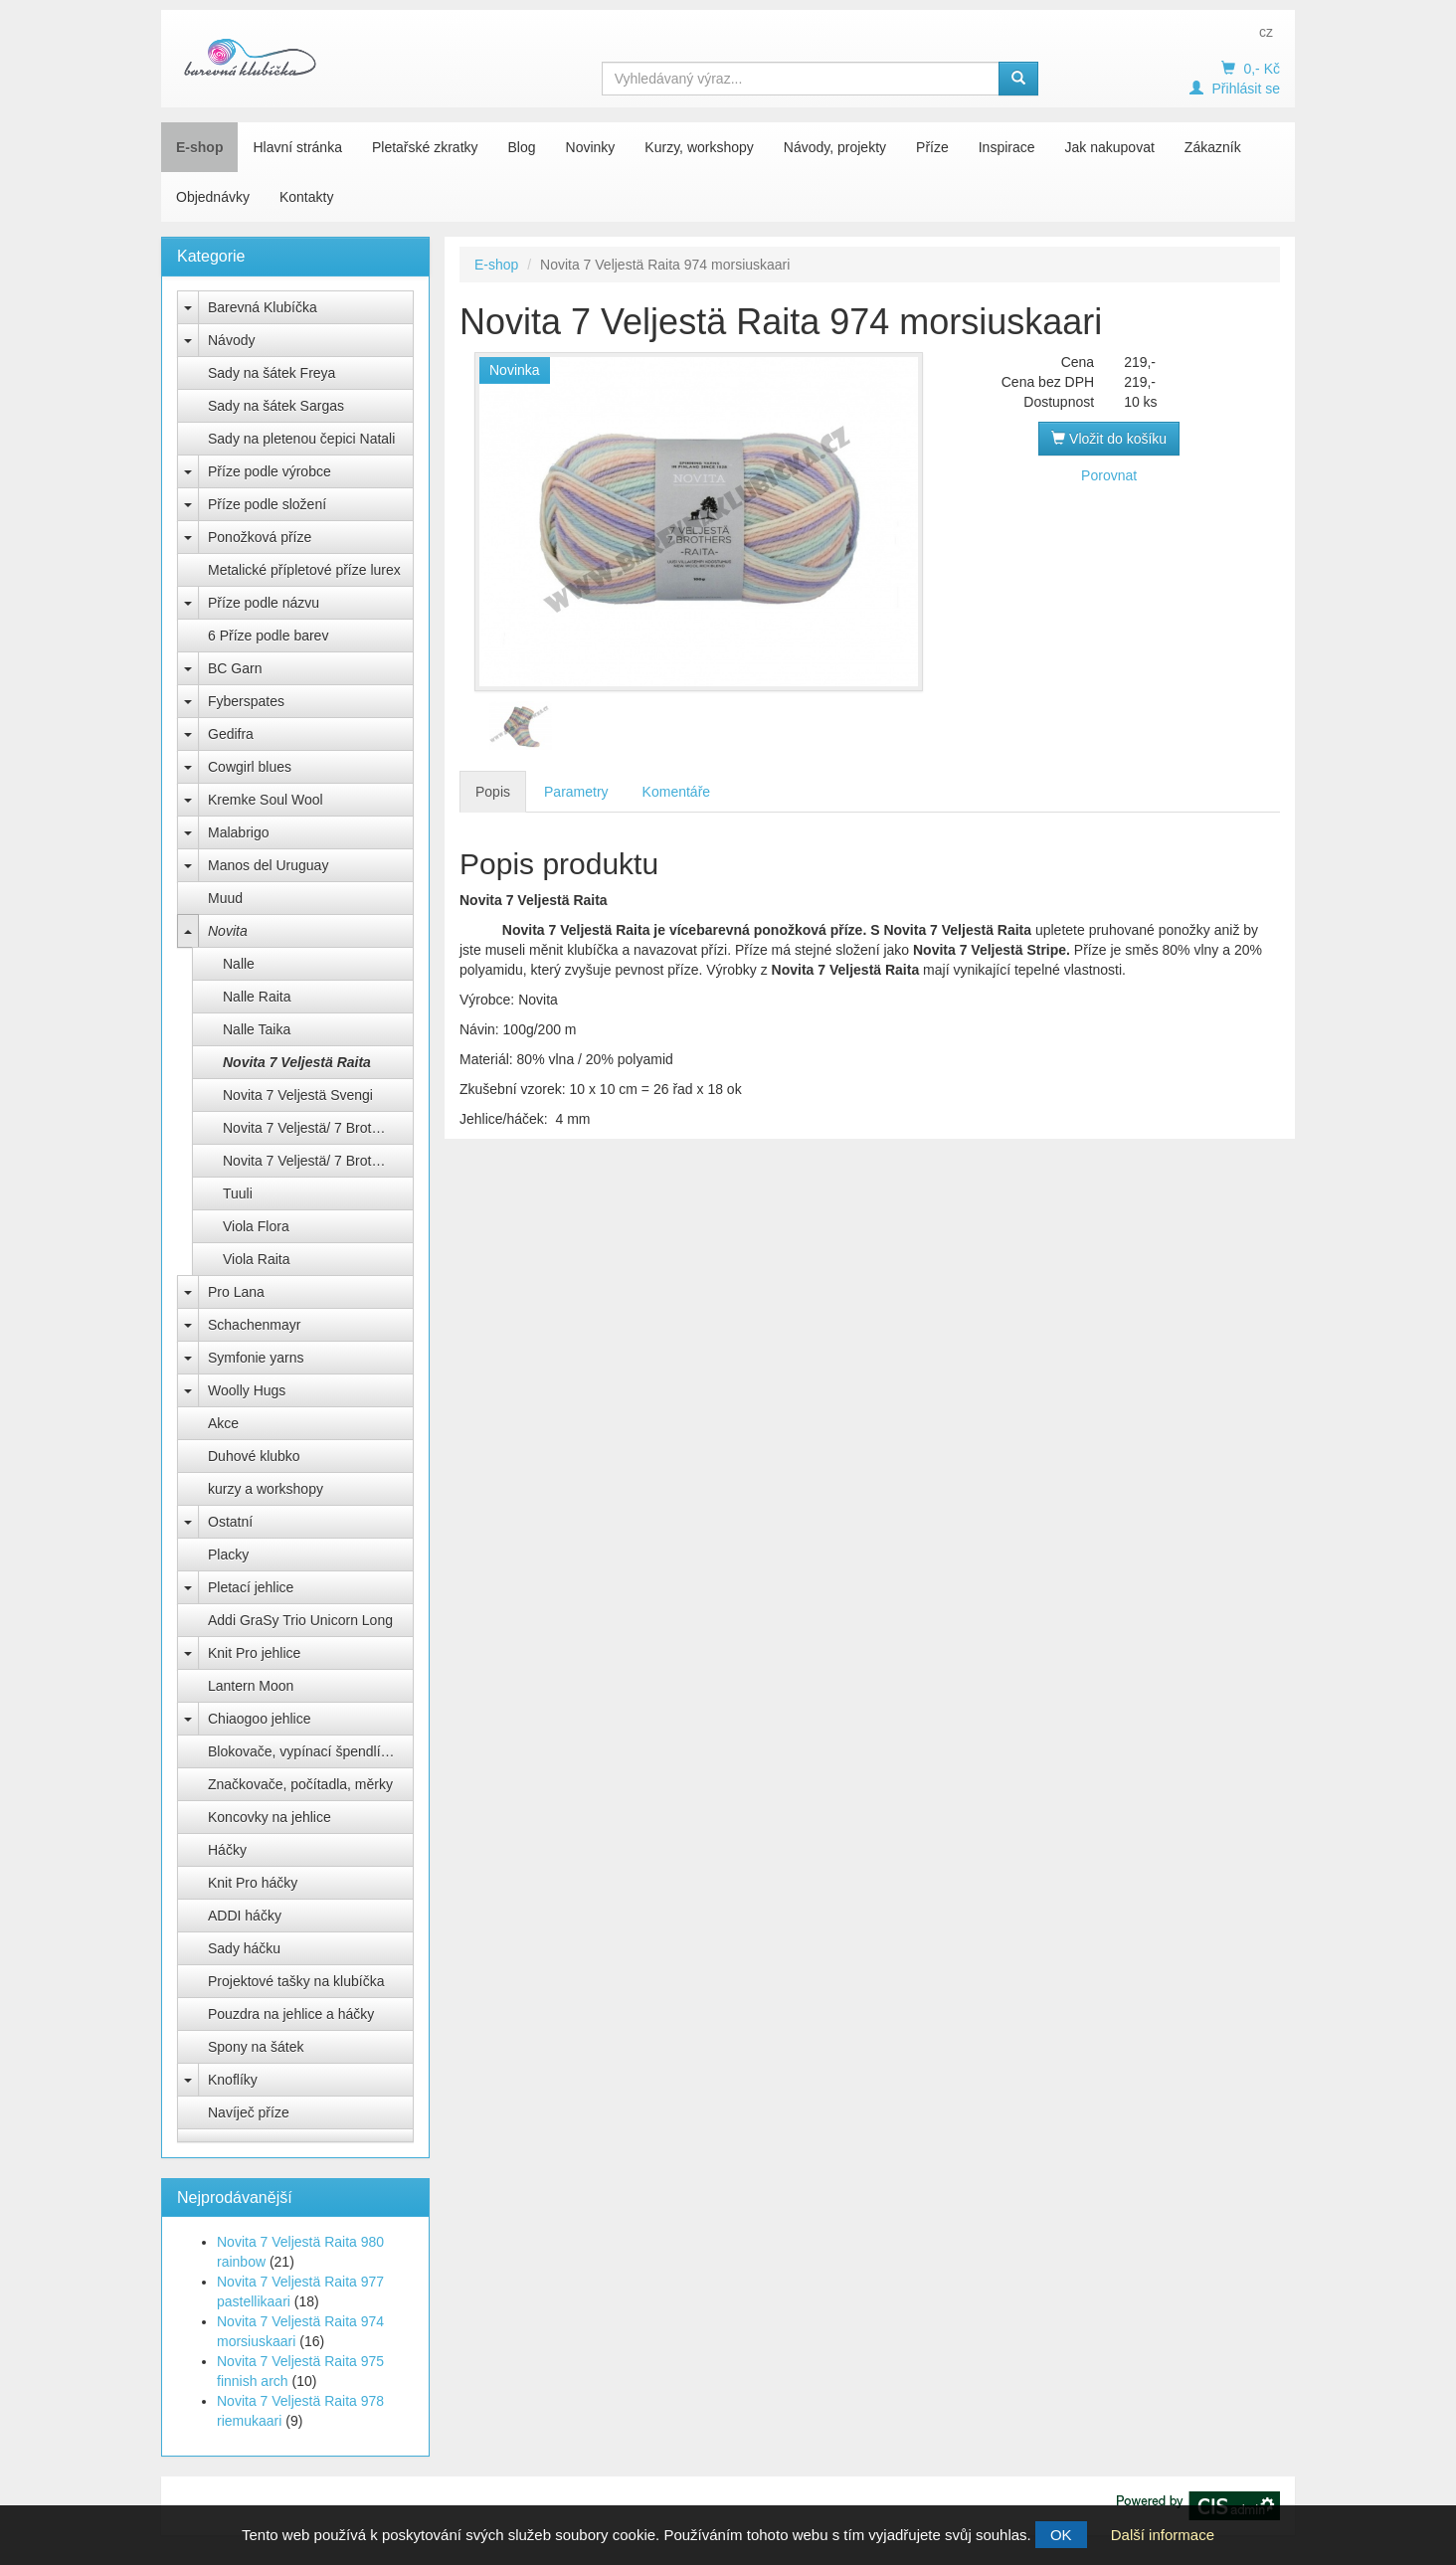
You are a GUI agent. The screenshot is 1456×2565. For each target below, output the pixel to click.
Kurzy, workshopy (698, 147)
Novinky (591, 147)
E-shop (199, 147)
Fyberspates (246, 701)
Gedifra (231, 734)
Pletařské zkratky (425, 147)
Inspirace (1007, 147)
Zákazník (1212, 147)
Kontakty (306, 197)
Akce (223, 1423)
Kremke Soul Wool (265, 800)
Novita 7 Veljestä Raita (297, 1062)
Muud (225, 898)
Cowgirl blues (249, 767)
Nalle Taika (256, 1029)
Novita (228, 931)
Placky (228, 1554)
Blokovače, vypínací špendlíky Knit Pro (311, 1751)
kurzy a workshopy (265, 1489)
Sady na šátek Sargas (276, 406)
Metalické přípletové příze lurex (304, 570)
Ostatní (230, 1522)
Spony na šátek (256, 2047)
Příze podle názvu (263, 603)
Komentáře (676, 792)
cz (1266, 32)
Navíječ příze (248, 2112)
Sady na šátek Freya (271, 373)
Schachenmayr (254, 1325)
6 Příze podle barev (268, 635)
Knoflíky (233, 2080)
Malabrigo (238, 832)
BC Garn (235, 668)
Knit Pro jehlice (254, 1653)
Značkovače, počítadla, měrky (300, 1784)
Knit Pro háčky (252, 1883)
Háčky (227, 1850)
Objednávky (213, 197)
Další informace (1162, 2534)
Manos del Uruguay (268, 865)
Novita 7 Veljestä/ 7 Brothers (311, 1128)
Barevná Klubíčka (262, 307)
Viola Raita (256, 1259)
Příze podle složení (267, 504)
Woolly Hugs (246, 1390)
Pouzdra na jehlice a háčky (291, 2014)
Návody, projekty (835, 147)
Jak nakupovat (1110, 147)
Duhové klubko (254, 1456)
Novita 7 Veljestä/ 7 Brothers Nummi (318, 1161)
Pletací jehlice (250, 1587)
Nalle (239, 964)
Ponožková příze (259, 537)
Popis (492, 792)
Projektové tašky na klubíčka (296, 1981)
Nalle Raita (256, 997)
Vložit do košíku (1109, 439)
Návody (231, 340)
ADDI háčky (244, 1916)
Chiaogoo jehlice (259, 1719)
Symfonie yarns (255, 1358)
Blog (522, 147)
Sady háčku (244, 1948)
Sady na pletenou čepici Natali (301, 439)
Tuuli (238, 1193)
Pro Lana (236, 1292)
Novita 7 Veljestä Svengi (298, 1095)
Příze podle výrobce (269, 471)
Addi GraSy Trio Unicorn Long (300, 1620)
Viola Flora (256, 1226)
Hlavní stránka (297, 147)
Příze (932, 147)
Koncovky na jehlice (269, 1817)
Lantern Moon (250, 1686)
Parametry (576, 792)
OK (1061, 2534)
